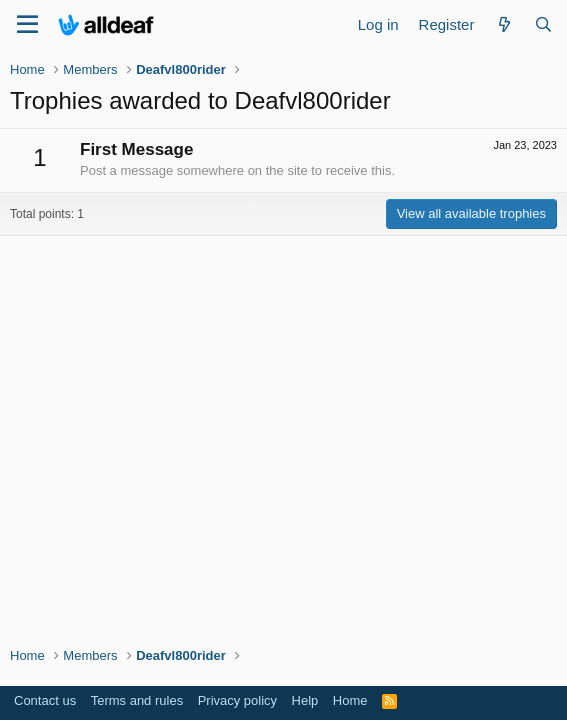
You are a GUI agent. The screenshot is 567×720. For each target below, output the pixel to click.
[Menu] (27, 25)
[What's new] (503, 24)
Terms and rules (137, 700)
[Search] (543, 24)
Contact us (45, 700)
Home (350, 700)
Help (305, 700)
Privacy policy (237, 700)
